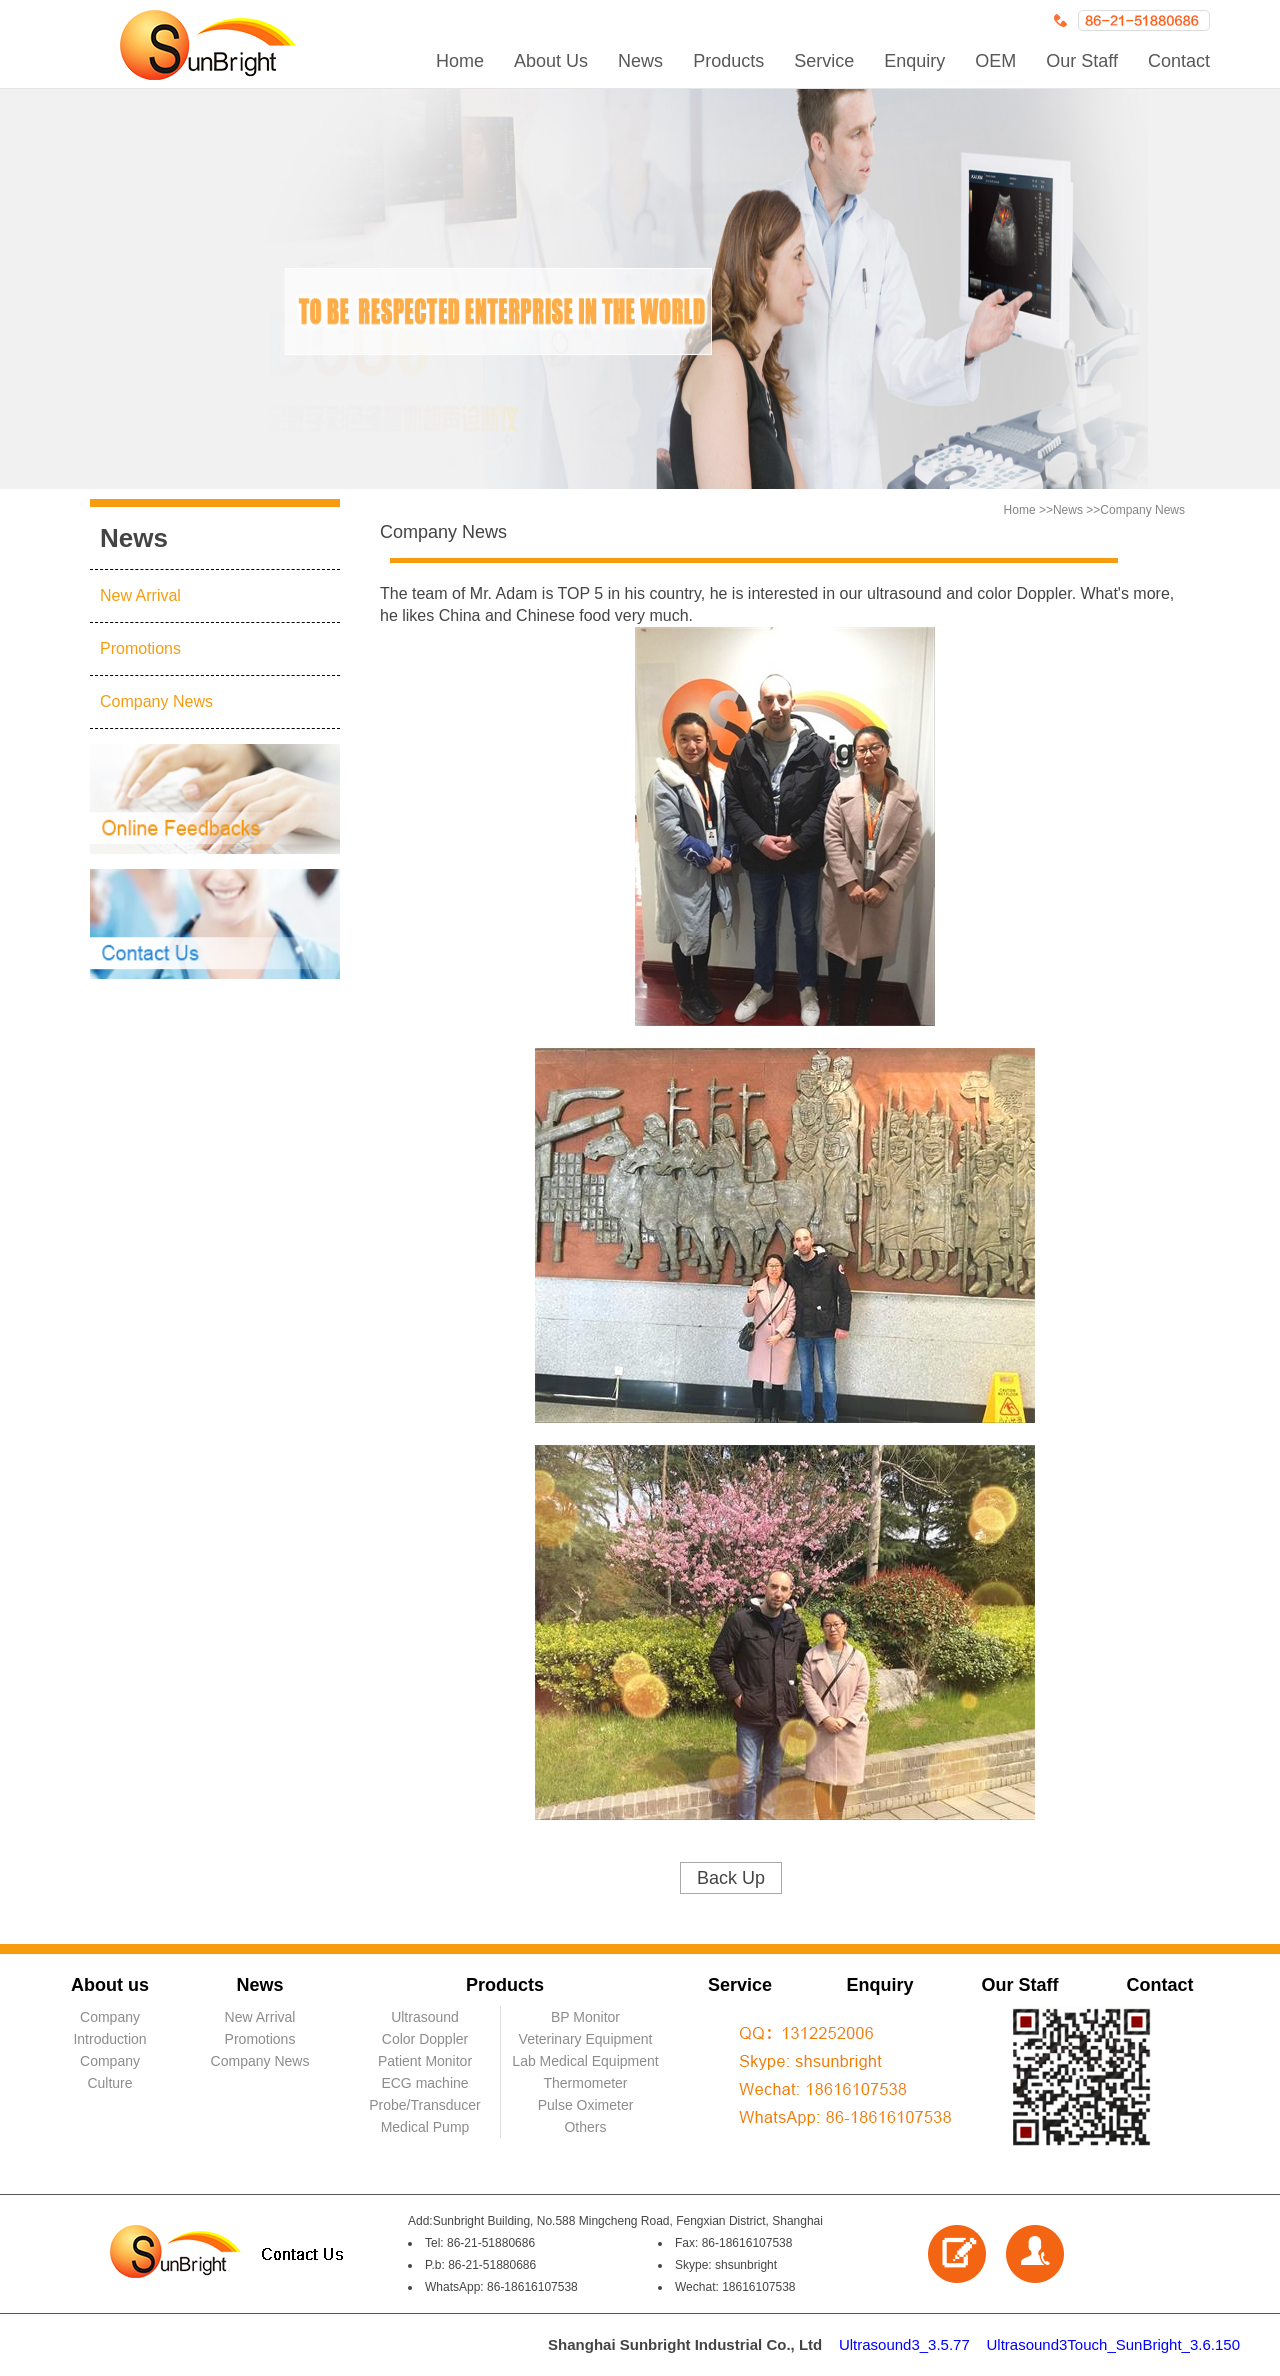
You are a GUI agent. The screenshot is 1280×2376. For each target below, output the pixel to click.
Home (460, 61)
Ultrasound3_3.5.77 (904, 2344)
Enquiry (914, 61)
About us (110, 1985)
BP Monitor (585, 2017)
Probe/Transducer (425, 2105)
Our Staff (1082, 61)
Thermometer (585, 2083)
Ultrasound (425, 2017)
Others (585, 2127)
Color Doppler (425, 2039)
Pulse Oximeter (586, 2105)
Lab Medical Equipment (585, 2061)
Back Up (731, 1878)
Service (824, 61)
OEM (995, 61)
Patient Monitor (425, 2061)
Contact (1179, 61)
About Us (551, 61)
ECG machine (424, 2083)
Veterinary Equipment (586, 2039)
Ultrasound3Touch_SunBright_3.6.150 (1113, 2344)
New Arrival (140, 595)
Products (728, 61)
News (640, 61)
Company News (156, 701)
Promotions (140, 648)
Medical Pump (425, 2127)
